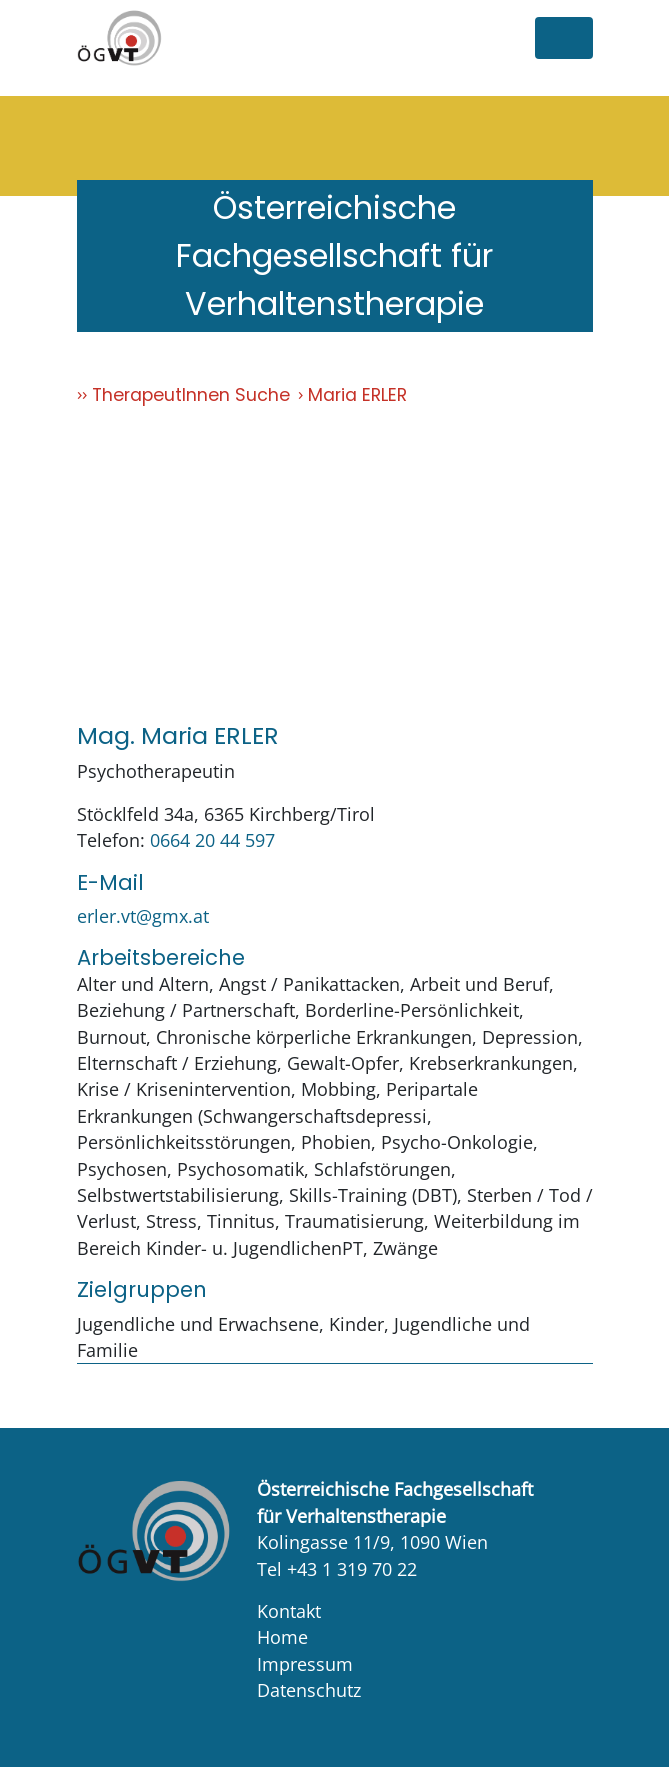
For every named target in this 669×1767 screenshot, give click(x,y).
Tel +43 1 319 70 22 (337, 1569)
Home (282, 1637)
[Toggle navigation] (564, 38)
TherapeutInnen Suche (191, 395)
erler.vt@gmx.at (143, 916)
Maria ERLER (357, 395)
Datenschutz (309, 1690)
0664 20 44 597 (212, 840)
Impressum (305, 1664)
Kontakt (289, 1611)
